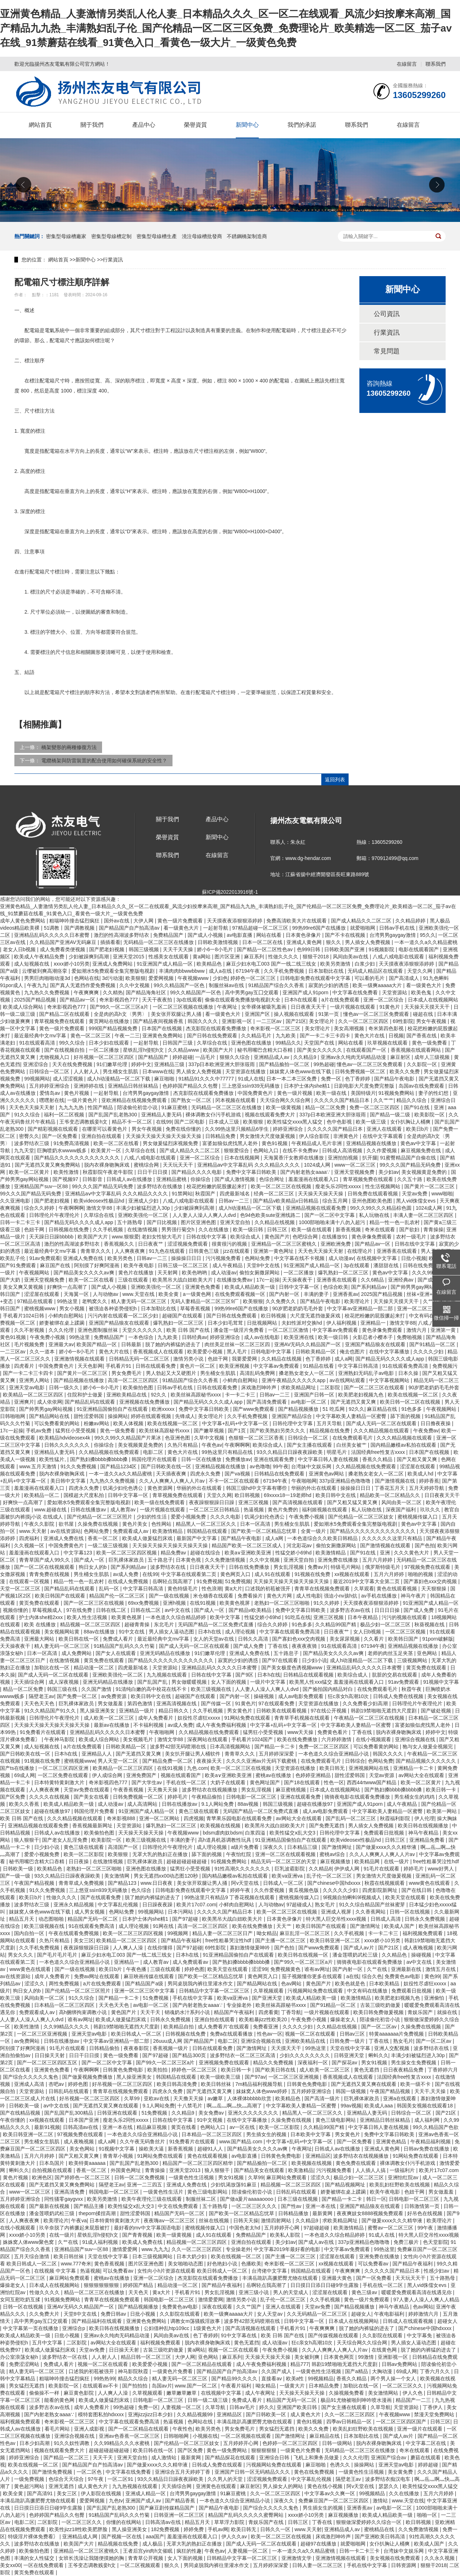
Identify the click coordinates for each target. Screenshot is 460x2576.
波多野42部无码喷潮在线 (178, 1746)
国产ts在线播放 (18, 1768)
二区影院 (330, 1387)
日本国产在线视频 (162, 1028)
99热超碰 (323, 1064)
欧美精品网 (367, 1861)
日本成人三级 (224, 1122)
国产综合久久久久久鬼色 (31, 2077)
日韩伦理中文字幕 (293, 1423)
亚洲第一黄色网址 (274, 1251)
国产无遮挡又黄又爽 (354, 1402)
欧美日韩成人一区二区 (137, 2034)
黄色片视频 (77, 1093)
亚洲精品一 (373, 1323)
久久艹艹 (383, 1100)
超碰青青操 (137, 1624)
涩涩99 (259, 1969)
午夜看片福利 (237, 2386)
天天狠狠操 (434, 1588)
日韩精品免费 (221, 1136)
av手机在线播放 (379, 1596)
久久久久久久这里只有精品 (393, 1538)
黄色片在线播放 (136, 1272)
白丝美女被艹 (352, 1445)
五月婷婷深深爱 (277, 1754)
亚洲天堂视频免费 (355, 1172)
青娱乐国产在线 (266, 2522)
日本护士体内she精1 (307, 1086)
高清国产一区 (123, 1847)
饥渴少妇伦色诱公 (123, 1488)
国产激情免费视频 (53, 2472)
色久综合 (142, 1890)
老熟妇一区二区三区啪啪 (282, 1603)
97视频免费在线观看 (427, 1567)
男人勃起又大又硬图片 (172, 1373)
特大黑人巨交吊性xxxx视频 (337, 1919)
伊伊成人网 (347, 1868)
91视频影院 (382, 949)
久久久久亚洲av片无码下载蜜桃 (262, 1761)
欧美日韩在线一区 (79, 1639)
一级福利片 (403, 2170)
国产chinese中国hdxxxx (334, 1883)
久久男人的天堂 (225, 2479)
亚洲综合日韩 (275, 2457)
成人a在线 (221, 971)
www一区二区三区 (355, 1165)
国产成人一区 (90, 1560)
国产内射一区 (285, 1294)
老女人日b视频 (20, 949)
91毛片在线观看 (382, 1868)
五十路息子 (160, 1560)
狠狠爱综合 (237, 1150)
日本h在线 (210, 1632)
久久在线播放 (214, 1229)
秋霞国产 (206, 1193)
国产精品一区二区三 (66, 2457)
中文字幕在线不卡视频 (300, 1258)
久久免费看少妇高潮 (365, 1703)
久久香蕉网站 (371, 1912)
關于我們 (92, 125)
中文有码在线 (425, 1316)
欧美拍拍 (158, 2070)
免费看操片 (251, 1596)
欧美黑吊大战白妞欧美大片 (183, 1280)
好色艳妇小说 (223, 2263)
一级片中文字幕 (268, 1682)
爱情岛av (50, 1093)
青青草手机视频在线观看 (302, 1718)
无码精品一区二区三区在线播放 (159, 942)
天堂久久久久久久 (143, 1330)
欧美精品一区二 (42, 1495)
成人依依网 (49, 1402)
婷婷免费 (194, 2529)
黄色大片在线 (370, 1035)
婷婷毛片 (178, 1797)
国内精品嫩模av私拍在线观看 (404, 1445)
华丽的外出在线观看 (199, 1488)
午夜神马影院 (60, 1739)
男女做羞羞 (111, 1703)
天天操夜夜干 (298, 1280)
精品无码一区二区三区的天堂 (284, 1861)
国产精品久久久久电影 (197, 1172)
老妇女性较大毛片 (162, 1237)
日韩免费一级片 (348, 2041)
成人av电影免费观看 (301, 1696)
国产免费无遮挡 (327, 1825)
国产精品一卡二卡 (275, 1746)
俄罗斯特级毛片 (383, 1567)
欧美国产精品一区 (97, 1344)
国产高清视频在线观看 (298, 1502)
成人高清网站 (143, 1804)
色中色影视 (340, 1122)
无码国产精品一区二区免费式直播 (216, 1624)
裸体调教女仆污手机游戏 (213, 1114)
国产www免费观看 (254, 1409)
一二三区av (269, 1021)
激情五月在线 (441, 1969)
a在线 (352, 1976)
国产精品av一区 (78, 1000)
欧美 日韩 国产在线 (188, 1330)
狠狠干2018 (316, 956)
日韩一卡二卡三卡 (21, 1222)
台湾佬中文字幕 (270, 2271)
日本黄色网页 (339, 2357)
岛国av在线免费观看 (422, 1086)
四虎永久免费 (206, 1474)
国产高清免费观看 (267, 1402)
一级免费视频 (30, 2479)
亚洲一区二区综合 (384, 1000)
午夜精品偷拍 (207, 1797)
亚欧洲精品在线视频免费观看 (134, 1100)
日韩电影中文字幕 (272, 1351)
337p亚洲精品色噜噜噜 (345, 1481)
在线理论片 (360, 1251)
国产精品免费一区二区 (168, 1761)
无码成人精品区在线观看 (376, 971)
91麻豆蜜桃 (174, 1107)
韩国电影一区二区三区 (115, 2192)
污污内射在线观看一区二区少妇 (124, 1316)
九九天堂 (24, 1150)
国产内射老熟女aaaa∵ (305, 1172)
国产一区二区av (379, 2026)
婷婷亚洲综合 (288, 1129)
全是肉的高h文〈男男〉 (121, 1014)
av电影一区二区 (309, 1402)
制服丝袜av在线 (227, 985)
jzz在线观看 (237, 1251)
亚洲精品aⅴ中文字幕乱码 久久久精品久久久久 (249, 1165)
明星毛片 (337, 1452)
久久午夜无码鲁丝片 (143, 2141)
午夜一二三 (127, 1035)
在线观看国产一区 (367, 1050)
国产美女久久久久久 (320, 1050)
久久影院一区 (422, 1064)
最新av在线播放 (112, 1725)
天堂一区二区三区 (21, 1588)
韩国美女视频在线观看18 (425, 2105)
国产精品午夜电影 (395, 1079)
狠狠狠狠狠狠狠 (102, 2285)
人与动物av (106, 1294)
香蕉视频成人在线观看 (159, 1351)
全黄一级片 (314, 1531)
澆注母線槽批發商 (203, 236)
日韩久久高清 (254, 1639)
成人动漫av (341, 1258)
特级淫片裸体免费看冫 (34, 2536)
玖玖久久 (431, 1509)
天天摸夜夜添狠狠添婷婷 (235, 921)
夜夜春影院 (137, 2048)
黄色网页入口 (236, 1574)
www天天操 (301, 1732)
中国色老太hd (245, 2228)
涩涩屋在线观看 (42, 1294)
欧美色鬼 (422, 992)
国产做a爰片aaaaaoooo (247, 2199)
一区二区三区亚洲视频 (43, 2034)
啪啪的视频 (421, 1574)
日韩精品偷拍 (105, 2048)
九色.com (197, 1768)
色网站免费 (258, 1258)
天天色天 (139, 2292)
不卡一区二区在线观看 (235, 1481)
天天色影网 (90, 1366)
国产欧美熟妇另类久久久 (278, 1430)
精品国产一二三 (414, 2400)
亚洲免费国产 (142, 1775)
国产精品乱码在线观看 (90, 1402)
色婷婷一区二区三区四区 (290, 2443)
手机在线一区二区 (187, 1782)
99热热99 (104, 2378)
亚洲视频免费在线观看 (224, 2062)
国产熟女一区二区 (192, 1100)
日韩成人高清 (386, 1919)
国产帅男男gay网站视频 (418, 1287)
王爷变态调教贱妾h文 (84, 1122)
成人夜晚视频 (418, 1947)
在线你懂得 (160, 1947)
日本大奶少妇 (192, 2256)
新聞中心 (247, 125)
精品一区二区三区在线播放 (95, 2292)
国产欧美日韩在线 (276, 2070)
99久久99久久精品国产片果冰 (128, 1438)
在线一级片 (397, 1861)
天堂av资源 (382, 1775)
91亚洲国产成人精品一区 (165, 964)
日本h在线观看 (301, 1000)
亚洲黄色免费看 (203, 1287)
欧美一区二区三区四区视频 (127, 1553)
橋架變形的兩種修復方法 (69, 747)
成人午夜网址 (261, 2393)
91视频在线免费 (312, 1574)
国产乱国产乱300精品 (69, 2113)
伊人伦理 (424, 1818)
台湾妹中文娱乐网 (312, 1466)
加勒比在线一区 (52, 1667)
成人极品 (153, 2544)
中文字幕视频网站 (390, 1380)
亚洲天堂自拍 (236, 1222)
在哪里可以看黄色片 (105, 1129)
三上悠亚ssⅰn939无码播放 (251, 1086)
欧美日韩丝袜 (217, 2084)
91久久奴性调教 (72, 2443)
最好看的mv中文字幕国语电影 (148, 2228)
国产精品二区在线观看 (65, 1014)
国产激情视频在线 (396, 1481)
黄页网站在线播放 (109, 1021)
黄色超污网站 (30, 2486)
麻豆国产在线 (56, 1265)
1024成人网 (318, 1165)
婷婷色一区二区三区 (253, 978)
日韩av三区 (353, 2034)
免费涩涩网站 (25, 2364)
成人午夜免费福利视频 (222, 1725)
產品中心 (143, 125)
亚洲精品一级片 (137, 1711)
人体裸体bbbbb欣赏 (250, 2098)
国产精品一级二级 (390, 1114)
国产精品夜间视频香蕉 (159, 1021)
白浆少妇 (365, 964)
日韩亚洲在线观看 (118, 2113)
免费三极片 (407, 2242)
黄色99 (432, 1976)
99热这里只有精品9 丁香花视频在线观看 (230, 1897)
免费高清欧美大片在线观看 (297, 921)
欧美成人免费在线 (143, 2242)
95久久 (428, 935)
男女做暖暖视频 (189, 1682)
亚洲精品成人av (272, 1057)
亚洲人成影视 (90, 2429)
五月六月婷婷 (378, 1560)
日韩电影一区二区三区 (252, 1797)
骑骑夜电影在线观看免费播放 (358, 1797)
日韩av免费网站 (400, 2364)
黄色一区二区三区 (91, 1035)
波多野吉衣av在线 (351, 1610)
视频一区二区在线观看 (311, 2034)
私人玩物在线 (375, 1215)
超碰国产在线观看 (183, 1316)
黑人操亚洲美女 (98, 1711)
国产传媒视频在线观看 (334, 2335)
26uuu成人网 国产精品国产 (184, 2041)
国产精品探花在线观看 (231, 2457)
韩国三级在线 (63, 1689)
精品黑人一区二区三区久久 (207, 1524)
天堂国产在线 (320, 1043)
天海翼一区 (77, 1294)
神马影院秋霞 (134, 2371)
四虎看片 (25, 1366)
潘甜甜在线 (386, 1265)
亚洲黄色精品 (392, 2141)
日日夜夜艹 (151, 1244)
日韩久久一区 (276, 2529)
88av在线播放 (100, 1632)
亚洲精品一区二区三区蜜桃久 (284, 1244)
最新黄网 (323, 2213)
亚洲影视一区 (237, 1021)
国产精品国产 (154, 1057)
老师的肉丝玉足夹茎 (391, 1653)
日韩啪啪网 (13, 1416)
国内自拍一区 (30, 1933)
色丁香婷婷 (358, 1079)
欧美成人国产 (400, 1926)
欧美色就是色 (351, 1983)
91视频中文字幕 (441, 1682)
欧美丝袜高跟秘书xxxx (196, 1395)
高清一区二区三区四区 (134, 1380)
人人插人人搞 (371, 2170)
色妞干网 (35, 1229)
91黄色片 (390, 1007)
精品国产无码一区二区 (93, 1919)
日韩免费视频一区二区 (361, 1071)
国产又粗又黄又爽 (417, 1459)
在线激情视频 (143, 1229)
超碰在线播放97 (315, 1804)
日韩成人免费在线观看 (218, 2465)
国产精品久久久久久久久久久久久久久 (77, 1158)
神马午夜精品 (424, 1833)
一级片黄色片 (83, 1100)
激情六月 (417, 1330)
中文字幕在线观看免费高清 (290, 1632)
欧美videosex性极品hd (100, 1201)
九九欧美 (286, 1035)
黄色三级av (364, 2292)
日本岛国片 (52, 2163)
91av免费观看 (44, 1258)
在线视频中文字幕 (377, 1258)
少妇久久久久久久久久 (305, 2055)
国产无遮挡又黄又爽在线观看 (364, 2084)
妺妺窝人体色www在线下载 (301, 1071)
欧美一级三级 (371, 1122)
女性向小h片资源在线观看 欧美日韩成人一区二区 (193, 2271)
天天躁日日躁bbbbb (52, 1237)
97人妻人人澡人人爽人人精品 (426, 2299)
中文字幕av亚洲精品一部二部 (360, 1308)
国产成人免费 (419, 1610)
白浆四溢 (256, 1833)
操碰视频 (264, 1696)
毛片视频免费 (30, 1344)
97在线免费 (79, 1610)
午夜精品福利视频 (431, 2141)
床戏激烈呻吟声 (259, 1387)
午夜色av (212, 1445)
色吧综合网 (306, 1237)
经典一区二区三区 (274, 1193)
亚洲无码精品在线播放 (166, 1653)
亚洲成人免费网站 (113, 964)
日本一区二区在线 (263, 942)
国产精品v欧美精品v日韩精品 (286, 1201)
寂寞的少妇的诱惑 (329, 985)
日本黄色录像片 (304, 935)
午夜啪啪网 (304, 1481)
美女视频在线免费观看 (396, 2558)
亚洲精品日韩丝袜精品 (134, 1086)
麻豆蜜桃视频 (291, 1789)
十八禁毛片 (190, 2105)
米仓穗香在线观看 (214, 1596)
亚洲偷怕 (435, 1998)
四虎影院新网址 (380, 1890)
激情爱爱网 (125, 2249)
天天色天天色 (40, 1703)
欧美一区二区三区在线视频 (282, 1186)
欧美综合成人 (246, 1237)
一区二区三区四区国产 (402, 2421)
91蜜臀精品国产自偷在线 (408, 1158)
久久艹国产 (249, 2307)
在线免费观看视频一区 (241, 1294)
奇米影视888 (122, 1818)
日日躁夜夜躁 (158, 1904)
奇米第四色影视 (386, 1028)
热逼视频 (254, 1509)
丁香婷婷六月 (443, 2070)
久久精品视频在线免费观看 (110, 1452)
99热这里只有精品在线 (228, 1452)
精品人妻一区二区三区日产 (223, 1933)
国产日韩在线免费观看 (213, 1035)
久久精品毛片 (257, 1035)
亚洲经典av (401, 1280)
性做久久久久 (284, 956)
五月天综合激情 (32, 2256)
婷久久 (266, 2407)
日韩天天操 (245, 2220)
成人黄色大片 (306, 2414)
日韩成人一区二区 (284, 1883)
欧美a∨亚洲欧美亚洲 (249, 1553)
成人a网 (344, 1359)
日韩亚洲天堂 (349, 2055)
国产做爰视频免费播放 (88, 2077)
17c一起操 (268, 1280)
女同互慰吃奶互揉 (21, 2299)
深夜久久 (274, 1847)
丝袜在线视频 (214, 2220)
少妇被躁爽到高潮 (89, 956)
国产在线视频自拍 (65, 1050)
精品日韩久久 (174, 1711)
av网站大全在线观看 (422, 1775)
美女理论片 (322, 1021)
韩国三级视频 (144, 949)
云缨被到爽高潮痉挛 (45, 971)
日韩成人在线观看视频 (408, 2321)
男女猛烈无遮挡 (27, 2386)
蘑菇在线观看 (426, 2457)
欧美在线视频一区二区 (414, 1395)
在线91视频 (203, 1603)
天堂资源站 (395, 992)
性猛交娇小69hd (294, 1553)
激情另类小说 (189, 1359)
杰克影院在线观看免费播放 (217, 1028)
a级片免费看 (246, 1847)
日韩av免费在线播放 (427, 2149)
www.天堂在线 (139, 1294)
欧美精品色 (210, 964)
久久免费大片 (45, 2314)
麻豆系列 (255, 956)
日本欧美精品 (385, 1983)
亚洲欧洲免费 (336, 1244)
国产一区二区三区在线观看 (375, 1387)
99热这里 (68, 1301)
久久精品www (184, 1050)
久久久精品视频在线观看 (382, 1430)
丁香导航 (291, 2012)
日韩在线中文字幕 (207, 1237)
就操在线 (448, 2012)
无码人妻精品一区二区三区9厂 (205, 1301)
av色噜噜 (260, 1466)
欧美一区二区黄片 (30, 1172)
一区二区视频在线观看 (246, 2436)
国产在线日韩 (417, 1890)
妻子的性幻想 (434, 1093)
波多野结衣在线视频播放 (210, 1789)
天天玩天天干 (178, 1165)
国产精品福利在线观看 (97, 2321)
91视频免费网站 (396, 1093)
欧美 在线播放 (40, 1624)
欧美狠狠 (135, 978)
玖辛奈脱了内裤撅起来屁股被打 (75, 2228)
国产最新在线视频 (50, 2206)
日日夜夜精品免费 (404, 2070)
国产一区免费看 (60, 1136)
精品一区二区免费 (326, 1107)
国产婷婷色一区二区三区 (83, 2177)
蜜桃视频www (40, 1308)
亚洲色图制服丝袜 (98, 1330)
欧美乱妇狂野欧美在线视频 (400, 2184)
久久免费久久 (281, 1301)
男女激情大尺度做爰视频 (268, 1136)
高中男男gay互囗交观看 (252, 992)
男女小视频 (72, 1308)
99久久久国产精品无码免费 (411, 1165)
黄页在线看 (184, 2127)
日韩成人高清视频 (343, 1150)
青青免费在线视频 (50, 1574)
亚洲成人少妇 (144, 1201)
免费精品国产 (169, 935)
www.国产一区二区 (196, 2386)
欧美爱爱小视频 (205, 1351)
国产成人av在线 (316, 2242)
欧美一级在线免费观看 (160, 1502)
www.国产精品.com (241, 2141)
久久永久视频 (440, 2558)
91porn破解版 (437, 1639)
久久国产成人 (277, 2371)
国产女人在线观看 (116, 1653)
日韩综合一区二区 (50, 1071)
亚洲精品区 (318, 2156)
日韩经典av (194, 1337)
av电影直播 (240, 935)
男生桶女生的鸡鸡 (415, 1797)
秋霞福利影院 (395, 1818)
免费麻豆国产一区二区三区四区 (334, 2500)
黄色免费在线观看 (356, 2163)
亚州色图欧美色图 (373, 1201)
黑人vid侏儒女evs (416, 1201)
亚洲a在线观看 (400, 2098)
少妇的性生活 (152, 1517)
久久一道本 (42, 1351)
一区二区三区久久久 (254, 2206)
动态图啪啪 (51, 1919)
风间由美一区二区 (402, 1502)
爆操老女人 (343, 2019)
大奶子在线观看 (228, 1782)
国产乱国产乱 (153, 1682)
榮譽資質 (195, 125)
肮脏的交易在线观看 (395, 1675)
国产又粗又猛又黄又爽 (353, 1502)
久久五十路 (410, 1179)
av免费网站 (27, 2041)
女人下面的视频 (229, 1682)
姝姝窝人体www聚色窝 (29, 2242)
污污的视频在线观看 (405, 1617)
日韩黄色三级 (204, 1251)
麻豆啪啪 (165, 1079)
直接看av (272, 2378)
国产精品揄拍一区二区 (285, 1064)
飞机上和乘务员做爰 (317, 2457)
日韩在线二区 (112, 1610)
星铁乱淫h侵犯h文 (144, 1050)
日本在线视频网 (242, 1158)
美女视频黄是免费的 (424, 1172)
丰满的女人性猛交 (35, 2558)
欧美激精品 (300, 2170)
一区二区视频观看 (141, 2565)
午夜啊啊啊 (71, 1208)
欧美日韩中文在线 (336, 1495)
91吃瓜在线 (297, 1617)
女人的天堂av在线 (214, 1639)
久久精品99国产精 (336, 1624)
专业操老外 (239, 2005)
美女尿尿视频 (345, 1639)
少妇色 (220, 978)
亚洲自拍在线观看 (102, 1136)
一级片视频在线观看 (353, 1007)
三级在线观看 (134, 1280)
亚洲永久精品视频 (74, 1904)
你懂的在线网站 (124, 2522)
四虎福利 (30, 1538)
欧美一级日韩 (248, 1229)
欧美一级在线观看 (312, 1229)
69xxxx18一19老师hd (288, 1495)
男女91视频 (374, 2062)
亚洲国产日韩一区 (315, 1395)
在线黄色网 (385, 2350)
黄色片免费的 (283, 1509)
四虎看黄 (268, 2012)
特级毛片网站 (346, 1567)
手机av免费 (39, 1430)
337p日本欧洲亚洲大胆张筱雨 (222, 1064)
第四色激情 (140, 1703)
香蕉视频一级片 (171, 2048)
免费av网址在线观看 (97, 1976)
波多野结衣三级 (32, 1143)
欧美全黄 (169, 1294)
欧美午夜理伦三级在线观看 (152, 2199)
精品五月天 (22, 1919)
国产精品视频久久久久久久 (426, 1761)
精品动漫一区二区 (94, 1667)
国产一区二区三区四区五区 (48, 2062)
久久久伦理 (62, 1330)
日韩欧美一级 (18, 1868)
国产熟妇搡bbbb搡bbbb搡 (99, 1459)
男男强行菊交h (178, 1229)
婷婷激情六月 (424, 2314)
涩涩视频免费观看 (188, 1244)
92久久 (159, 1395)
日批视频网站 (263, 1323)
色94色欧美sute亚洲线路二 (271, 1215)
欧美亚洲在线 (300, 1337)
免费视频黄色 (286, 1969)
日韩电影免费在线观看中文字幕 (316, 978)
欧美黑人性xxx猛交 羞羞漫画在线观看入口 (337, 1682)
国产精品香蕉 (181, 2500)
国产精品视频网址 (346, 2184)
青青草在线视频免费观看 (322, 1588)
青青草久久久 (96, 1251)
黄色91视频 (275, 1143)
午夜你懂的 (13, 2120)
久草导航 (216, 2407)
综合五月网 (335, 1201)
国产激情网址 (337, 1847)
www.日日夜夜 (157, 1883)
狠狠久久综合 (235, 1057)
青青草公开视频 (146, 2558)
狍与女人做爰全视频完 (428, 1746)
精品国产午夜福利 (235, 2012)
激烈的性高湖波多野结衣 (122, 935)
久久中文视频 (135, 985)
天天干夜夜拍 (158, 1000)
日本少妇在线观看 (109, 1043)
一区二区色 (90, 2472)
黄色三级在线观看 (199, 1811)
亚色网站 (427, 1653)
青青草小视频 (118, 2156)
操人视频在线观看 (295, 1014)
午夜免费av (426, 1430)
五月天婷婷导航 (427, 1488)
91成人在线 (251, 1079)
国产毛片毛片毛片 (58, 1955)
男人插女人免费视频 (368, 942)
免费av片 (318, 1567)
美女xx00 (10, 2565)
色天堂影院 (435, 2242)
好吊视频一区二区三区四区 (104, 1057)
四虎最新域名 (235, 1193)
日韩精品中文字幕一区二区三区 (215, 1991)
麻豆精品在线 (383, 1409)
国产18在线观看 (302, 1782)
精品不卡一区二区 (132, 1122)
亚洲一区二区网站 (160, 1818)
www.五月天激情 (38, 1466)
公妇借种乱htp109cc (167, 2328)
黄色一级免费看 (430, 1043)
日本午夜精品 (363, 1617)
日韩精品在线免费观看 (280, 1474)
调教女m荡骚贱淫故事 (195, 2321)
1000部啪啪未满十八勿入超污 (333, 1222)
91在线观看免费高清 (405, 1366)
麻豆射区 (401, 1057)
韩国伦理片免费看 (95, 1811)
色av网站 (292, 1983)
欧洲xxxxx (164, 1409)
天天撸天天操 (163, 1789)
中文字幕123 (78, 1553)
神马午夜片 (414, 1596)
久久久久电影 (226, 1517)
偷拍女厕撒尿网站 (260, 1272)
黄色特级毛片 (183, 1588)
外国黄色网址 (126, 2170)
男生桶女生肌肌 (121, 1071)
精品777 (299, 2364)
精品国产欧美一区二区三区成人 (248, 1545)
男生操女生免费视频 (414, 2062)
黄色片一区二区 (198, 1366)
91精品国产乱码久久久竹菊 (125, 1646)
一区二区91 (120, 2479)
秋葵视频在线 (430, 1624)
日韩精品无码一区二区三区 (140, 1359)
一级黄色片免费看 (173, 2371)
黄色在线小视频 (325, 2486)
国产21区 (296, 1021)
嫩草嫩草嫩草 (182, 2393)
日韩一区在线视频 (410, 1912)
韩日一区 (376, 2199)
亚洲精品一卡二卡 (414, 1768)
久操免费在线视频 (98, 1524)
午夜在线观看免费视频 (74, 1933)
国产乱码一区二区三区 (351, 1818)
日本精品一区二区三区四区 (65, 2005)
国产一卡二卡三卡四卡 (325, 1035)
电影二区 (154, 1452)
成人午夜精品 (228, 1265)
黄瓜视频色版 (304, 1890)
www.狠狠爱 (125, 1237)
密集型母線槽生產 (157, 236)
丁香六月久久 (435, 2371)
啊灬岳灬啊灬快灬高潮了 (235, 2105)
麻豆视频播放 (336, 1861)
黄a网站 (202, 956)
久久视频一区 (30, 1545)
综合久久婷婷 (40, 1208)
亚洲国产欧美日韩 (297, 2407)
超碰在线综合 (206, 1553)
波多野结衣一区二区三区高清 (243, 2055)
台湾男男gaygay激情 (393, 935)
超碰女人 (361, 2314)
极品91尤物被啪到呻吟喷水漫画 (357, 2400)
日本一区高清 (256, 1524)
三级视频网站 (413, 1660)
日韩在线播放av (88, 1509)
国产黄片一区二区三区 (430, 1186)
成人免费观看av (191, 1962)
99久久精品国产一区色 (180, 985)
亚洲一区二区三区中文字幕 (427, 1308)
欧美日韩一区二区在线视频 (411, 1402)
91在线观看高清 (37, 1043)
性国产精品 (101, 1107)
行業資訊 (113, 259)
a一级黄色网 (197, 1294)
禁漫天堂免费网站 (435, 2414)
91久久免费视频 (78, 1466)
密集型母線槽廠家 (67, 236)
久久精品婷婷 (411, 921)
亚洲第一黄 (444, 1330)
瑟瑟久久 (389, 2486)
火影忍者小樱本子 (373, 1337)
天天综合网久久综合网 (286, 1100)
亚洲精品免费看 (427, 1840)
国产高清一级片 (322, 2098)
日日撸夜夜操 (436, 1423)
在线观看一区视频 (30, 1581)
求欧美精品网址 (299, 1387)
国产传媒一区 (217, 1703)
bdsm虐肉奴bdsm (222, 1833)
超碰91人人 (210, 2149)
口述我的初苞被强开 (268, 1588)
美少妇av (388, 1172)
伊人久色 (413, 2393)
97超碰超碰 (317, 2228)
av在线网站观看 (348, 1380)
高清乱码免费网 (258, 1373)
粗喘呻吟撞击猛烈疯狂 (75, 921)
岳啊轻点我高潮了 (173, 1581)
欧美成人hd (421, 1474)
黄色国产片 (277, 1237)
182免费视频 (166, 2529)
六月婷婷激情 (337, 1739)
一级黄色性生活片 (164, 2192)
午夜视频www (194, 978)
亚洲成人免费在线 (84, 1258)
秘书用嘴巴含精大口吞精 (265, 1050)
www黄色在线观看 (430, 1883)
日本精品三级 (303, 1847)
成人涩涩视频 (68, 1079)
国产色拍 (425, 1545)
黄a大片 (234, 1588)
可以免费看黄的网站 (57, 1423)
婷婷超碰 (182, 1057)
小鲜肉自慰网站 (66, 1316)
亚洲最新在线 (407, 1969)
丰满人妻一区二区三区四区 (424, 1215)
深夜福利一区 (313, 2062)
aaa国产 (155, 2536)
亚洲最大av (61, 1344)
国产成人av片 (360, 1947)
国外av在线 (117, 921)
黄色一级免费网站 (227, 2450)
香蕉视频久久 (119, 1244)
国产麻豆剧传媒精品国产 (167, 2508)
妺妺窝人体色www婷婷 (262, 2091)
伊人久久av (234, 2536)
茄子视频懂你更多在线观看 (313, 1976)
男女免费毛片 (127, 1373)
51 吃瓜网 (334, 1409)
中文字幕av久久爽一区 (330, 2493)
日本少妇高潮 (35, 2443)
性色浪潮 (212, 1588)
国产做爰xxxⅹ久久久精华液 (387, 1847)
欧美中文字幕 (226, 1617)
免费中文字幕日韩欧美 (252, 1172)
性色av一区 (269, 2034)
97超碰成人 (299, 1904)
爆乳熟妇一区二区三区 (344, 1272)
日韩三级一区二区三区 (184, 1265)
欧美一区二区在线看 (116, 1143)
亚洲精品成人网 (80, 2536)
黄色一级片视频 (295, 1093)
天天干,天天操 (430, 2091)
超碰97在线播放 (318, 2544)
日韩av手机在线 (397, 928)
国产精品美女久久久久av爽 (85, 1272)
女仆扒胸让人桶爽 (411, 1122)
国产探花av (345, 2062)
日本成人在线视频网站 (433, 1000)
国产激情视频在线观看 (386, 1545)
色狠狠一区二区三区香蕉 (257, 1438)
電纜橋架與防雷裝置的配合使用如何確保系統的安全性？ (104, 760)
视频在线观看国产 (181, 1775)
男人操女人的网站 (283, 2486)
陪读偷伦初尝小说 (138, 1107)
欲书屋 (67, 1524)
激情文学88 (99, 1208)
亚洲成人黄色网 (304, 942)
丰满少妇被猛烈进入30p (143, 1208)
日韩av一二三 (234, 1201)
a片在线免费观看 (341, 1000)
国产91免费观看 (18, 1265)
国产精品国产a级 (145, 1983)
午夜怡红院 (239, 1854)
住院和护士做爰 (85, 1395)
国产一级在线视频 (169, 1596)
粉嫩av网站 (97, 1423)
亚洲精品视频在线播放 (372, 1143)
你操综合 (201, 1179)
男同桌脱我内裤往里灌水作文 (200, 1983)
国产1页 (237, 1430)
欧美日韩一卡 (441, 1789)
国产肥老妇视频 (107, 949)
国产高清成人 (404, 978)
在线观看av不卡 (101, 2386)
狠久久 (334, 942)
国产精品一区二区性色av (265, 949)
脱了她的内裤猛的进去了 (173, 1344)
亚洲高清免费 (70, 2192)
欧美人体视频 (129, 1423)
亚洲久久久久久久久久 (254, 2113)
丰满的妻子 (317, 1294)
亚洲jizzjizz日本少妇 (151, 2414)
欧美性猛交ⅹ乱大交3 (293, 1833)
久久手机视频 (108, 1229)
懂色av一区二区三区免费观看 (376, 1014)
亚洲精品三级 (170, 1064)
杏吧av (57, 2084)
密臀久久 (29, 1136)
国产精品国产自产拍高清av (130, 928)
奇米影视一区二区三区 (276, 1028)
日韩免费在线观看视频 (373, 1193)
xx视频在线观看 (352, 1574)
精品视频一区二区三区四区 (91, 1624)
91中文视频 (210, 2120)
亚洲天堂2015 (129, 956)
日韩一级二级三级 (208, 2400)
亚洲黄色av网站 (327, 1474)
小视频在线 (205, 2436)
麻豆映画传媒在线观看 (149, 1976)
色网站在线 (86, 978)
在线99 (164, 1122)
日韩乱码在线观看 (69, 2091)
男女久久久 (21, 1955)
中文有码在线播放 (368, 1991)
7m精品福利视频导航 (259, 2084)
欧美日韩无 (332, 1768)
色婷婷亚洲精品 (313, 1775)
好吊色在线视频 (425, 2213)
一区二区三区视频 (406, 1632)
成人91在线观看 (272, 1574)
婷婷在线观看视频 (151, 1416)
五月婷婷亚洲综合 (50, 1086)
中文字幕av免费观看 (335, 1330)
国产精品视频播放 (299, 1409)
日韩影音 (93, 1179)
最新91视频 (47, 2127)
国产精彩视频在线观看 (53, 1129)
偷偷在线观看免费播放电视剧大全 (243, 1000)
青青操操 (433, 1229)
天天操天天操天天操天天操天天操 (164, 1136)
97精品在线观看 (35, 1301)
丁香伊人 (433, 2407)
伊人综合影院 (315, 1136)
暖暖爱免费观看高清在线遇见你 (417, 2292)
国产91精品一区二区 (432, 1344)
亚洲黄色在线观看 (217, 2486)
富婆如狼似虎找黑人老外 (230, 1143)
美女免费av (211, 2113)
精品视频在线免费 (330, 1430)
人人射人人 (87, 1071)
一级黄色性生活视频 (192, 2177)
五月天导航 (330, 1423)
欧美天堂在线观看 (406, 1897)
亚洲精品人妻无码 (162, 1114)
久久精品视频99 (195, 2414)
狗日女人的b (93, 1567)
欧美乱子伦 (13, 1258)
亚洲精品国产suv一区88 (41, 1186)
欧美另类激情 (336, 964)
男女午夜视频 (432, 1021)
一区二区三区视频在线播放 (184, 1007)
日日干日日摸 (153, 1172)
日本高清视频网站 (231, 1746)
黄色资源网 (160, 1488)
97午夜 (96, 2479)
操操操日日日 (187, 1258)
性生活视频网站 (383, 1186)
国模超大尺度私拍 (84, 1495)
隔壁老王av (41, 1696)
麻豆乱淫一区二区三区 (305, 1933)
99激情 (366, 2357)
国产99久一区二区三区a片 (120, 1007)
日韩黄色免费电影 (123, 2070)
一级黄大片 (293, 2386)
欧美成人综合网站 (24, 1007)
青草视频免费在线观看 (60, 1021)
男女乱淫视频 (289, 1567)
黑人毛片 (237, 1351)
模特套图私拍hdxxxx (101, 2414)
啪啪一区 (427, 2515)
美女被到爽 (307, 2357)
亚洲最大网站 (40, 1639)
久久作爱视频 (382, 1150)
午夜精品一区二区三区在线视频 (370, 1718)
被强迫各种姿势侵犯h (113, 1308)
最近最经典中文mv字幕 (41, 1035)
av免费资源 (114, 1696)
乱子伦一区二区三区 (330, 1876)
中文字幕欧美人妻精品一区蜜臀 (352, 1416)
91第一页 (329, 1014)
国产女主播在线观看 (310, 1445)
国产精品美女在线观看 (260, 2170)
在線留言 (407, 64)
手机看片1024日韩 (24, 1316)
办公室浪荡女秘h (20, 2357)
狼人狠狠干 (26, 1840)
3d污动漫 (112, 978)
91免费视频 (209, 1581)
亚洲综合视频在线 (416, 1739)
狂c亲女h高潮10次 (349, 1696)
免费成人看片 (118, 1639)
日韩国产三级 (178, 1043)
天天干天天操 (178, 949)
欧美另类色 (120, 1258)
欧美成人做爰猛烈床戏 (148, 1538)
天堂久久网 (420, 971)
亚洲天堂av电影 (27, 1387)
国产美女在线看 (92, 1797)
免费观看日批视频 (384, 1833)
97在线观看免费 (276, 1703)
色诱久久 (340, 2465)
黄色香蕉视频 (110, 2263)
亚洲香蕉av (345, 1294)
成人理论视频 (241, 1632)
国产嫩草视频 (209, 1430)
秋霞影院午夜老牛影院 (108, 1172)
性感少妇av (437, 2271)
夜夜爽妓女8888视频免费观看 (371, 2213)
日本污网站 (181, 1912)
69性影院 (403, 1021)
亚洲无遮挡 (62, 2486)
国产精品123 (123, 1883)
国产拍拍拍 (135, 2386)
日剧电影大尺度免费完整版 (365, 1086)
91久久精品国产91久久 (50, 1711)
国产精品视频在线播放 (79, 1380)
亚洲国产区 (258, 1014)
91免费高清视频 (72, 1143)
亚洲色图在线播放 (252, 1043)
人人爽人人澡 (128, 1947)
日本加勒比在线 (326, 971)
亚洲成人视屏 (337, 1912)
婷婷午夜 (241, 1890)
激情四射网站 (277, 2220)
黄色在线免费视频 (315, 2472)
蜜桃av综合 (332, 1854)
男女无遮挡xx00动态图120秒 (166, 1876)
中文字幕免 (420, 2335)
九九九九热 (72, 1107)
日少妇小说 (314, 1660)
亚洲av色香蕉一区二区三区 (130, 2436)
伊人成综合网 (108, 1775)
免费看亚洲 (266, 2026)
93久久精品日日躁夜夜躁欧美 (290, 1452)
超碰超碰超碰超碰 (187, 1861)
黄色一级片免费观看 (180, 921)
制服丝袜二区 (201, 2199)
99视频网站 (37, 1079)
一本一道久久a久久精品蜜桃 (425, 942)
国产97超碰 (185, 1919)
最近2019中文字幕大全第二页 (367, 1581)
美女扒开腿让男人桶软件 (193, 1754)
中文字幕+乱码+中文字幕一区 (236, 1423)
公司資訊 (387, 313)
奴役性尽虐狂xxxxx (200, 1718)
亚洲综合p (74, 2328)
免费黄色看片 (333, 1732)
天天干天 (151, 2012)
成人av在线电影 (262, 1337)
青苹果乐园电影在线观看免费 (239, 1818)
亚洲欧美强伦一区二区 (144, 1215)
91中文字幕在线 (239, 2335)
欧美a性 (295, 2378)
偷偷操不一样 (45, 2393)
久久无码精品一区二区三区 (318, 2314)
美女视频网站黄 (62, 1632)
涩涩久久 (35, 1983)
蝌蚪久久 (378, 2055)
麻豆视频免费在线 (421, 1150)
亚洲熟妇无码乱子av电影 (366, 1373)
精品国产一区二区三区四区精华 (198, 2163)
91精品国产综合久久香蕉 (276, 985)
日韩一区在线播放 (202, 1459)
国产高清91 (40, 2493)
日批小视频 (413, 1258)
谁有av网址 (317, 1969)
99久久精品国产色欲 (436, 2127)
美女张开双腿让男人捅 (177, 1014)
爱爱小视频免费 (189, 1517)
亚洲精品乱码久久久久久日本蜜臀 (52, 935)
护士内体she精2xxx (41, 1617)
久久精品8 (320, 1868)
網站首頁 (40, 125)
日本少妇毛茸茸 (226, 1323)
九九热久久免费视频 (47, 992)
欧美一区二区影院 (84, 1854)
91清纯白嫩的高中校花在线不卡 (152, 1689)
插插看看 (110, 942)
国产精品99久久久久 (234, 2378)
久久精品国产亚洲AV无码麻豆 (63, 942)
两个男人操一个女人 (394, 2378)
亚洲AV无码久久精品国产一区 (308, 1344)
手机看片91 (119, 1366)
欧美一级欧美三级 (221, 2077)
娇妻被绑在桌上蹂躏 (62, 1323)
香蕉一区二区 (103, 1538)
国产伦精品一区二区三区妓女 (361, 1517)
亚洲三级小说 (254, 2292)
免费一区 (331, 1079)
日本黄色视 (189, 1560)
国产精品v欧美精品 (251, 1610)
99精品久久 (289, 1043)
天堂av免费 (415, 1193)
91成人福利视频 (100, 2242)
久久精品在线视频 (275, 1222)
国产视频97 (65, 1179)
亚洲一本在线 (118, 2127)
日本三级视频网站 (153, 2256)
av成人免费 (126, 1574)
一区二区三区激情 (289, 1330)
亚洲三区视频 (254, 1502)
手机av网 (218, 2529)
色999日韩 (309, 949)
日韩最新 (132, 1344)
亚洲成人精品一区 (146, 2493)
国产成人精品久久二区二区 (362, 921)
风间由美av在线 (351, 956)
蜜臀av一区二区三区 (391, 2228)
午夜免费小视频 (48, 1337)
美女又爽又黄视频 (24, 1287)
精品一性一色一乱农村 (395, 1222)
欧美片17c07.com (196, 1904)
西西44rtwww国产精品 (372, 1782)
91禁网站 (182, 1193)
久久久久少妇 (429, 1351)
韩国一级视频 (351, 2091)
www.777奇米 (76, 2263)
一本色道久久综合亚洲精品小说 (334, 1754)
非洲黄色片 (346, 1136)
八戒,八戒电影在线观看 (399, 956)
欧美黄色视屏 (235, 1603)
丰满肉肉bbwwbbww (182, 971)
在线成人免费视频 (129, 1581)
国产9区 (245, 1675)
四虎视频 (194, 1818)
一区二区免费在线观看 (63, 1775)
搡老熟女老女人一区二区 (307, 1373)
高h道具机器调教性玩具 (225, 1840)
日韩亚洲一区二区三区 (180, 2515)
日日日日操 (387, 1610)
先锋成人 (185, 1416)
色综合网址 (272, 1179)
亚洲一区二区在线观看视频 (286, 1854)
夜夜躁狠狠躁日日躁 (212, 1502)
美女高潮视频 (349, 1028)
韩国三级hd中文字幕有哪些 (257, 1488)
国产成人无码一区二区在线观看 (382, 1423)
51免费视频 (238, 1581)
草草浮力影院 (230, 2522)
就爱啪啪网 (363, 928)
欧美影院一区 (430, 1114)
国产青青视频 (138, 2235)
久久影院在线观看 (180, 2314)
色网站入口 (266, 1150)
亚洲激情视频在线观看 (80, 1359)
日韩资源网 (404, 2565)
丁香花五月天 (390, 1488)
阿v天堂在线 (245, 1883)
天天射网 (168, 1272)
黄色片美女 (135, 1524)
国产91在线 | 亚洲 (424, 1107)
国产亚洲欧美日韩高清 (380, 2536)
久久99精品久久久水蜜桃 (122, 2443)
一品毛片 (206, 1057)
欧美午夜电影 (139, 1265)
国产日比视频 (162, 1222)
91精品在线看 (319, 1366)
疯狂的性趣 (189, 2551)
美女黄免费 (401, 2472)
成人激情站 (164, 2457)
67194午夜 (248, 971)
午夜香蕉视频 (129, 1789)
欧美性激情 (67, 1172)
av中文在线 (178, 1610)
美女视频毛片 (139, 1739)
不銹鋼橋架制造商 (247, 236)
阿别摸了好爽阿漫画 (97, 1265)
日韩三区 (278, 1229)
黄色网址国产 (265, 1782)
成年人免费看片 (156, 1718)
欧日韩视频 (274, 1316)
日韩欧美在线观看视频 (282, 1711)
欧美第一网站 (442, 1811)
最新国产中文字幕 (197, 1538)
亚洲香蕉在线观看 (397, 1251)
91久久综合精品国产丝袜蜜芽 (372, 1904)
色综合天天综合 (67, 2479)
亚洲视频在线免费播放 (145, 1402)
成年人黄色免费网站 (23, 921)
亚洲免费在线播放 (338, 1560)
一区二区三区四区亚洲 (64, 1768)
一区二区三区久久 (403, 2386)
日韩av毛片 (242, 2407)
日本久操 (409, 1373)
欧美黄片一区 (107, 1150)
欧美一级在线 (332, 1093)
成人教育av (123, 1509)
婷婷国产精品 (139, 2285)
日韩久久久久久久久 (67, 1445)
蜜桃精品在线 (380, 2529)
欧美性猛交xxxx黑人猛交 (295, 1122)
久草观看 (364, 1588)
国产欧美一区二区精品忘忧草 (264, 1531)
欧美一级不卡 (416, 2084)
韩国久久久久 (203, 1021)
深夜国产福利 (401, 1509)
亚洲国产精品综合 (292, 1416)
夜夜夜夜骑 (305, 1646)
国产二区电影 (190, 1122)
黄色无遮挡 (367, 2070)
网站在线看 (269, 935)
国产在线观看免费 (101, 1897)
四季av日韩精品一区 (349, 2421)
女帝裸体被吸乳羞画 (264, 1007)
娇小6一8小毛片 (215, 949)
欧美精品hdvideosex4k (65, 1438)
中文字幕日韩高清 (359, 1366)
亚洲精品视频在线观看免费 (317, 1208)
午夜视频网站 (35, 1272)
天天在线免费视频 (73, 1064)
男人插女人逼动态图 (172, 1632)
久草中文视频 (210, 1438)
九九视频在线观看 (167, 1675)
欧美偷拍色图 (139, 1387)
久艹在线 (377, 1969)
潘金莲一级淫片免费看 (239, 1330)
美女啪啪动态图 (186, 2263)
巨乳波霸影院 (290, 1868)
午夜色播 (137, 1969)
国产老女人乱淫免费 (65, 1840)
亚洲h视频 (175, 1603)
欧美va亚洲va (288, 1876)
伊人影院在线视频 (102, 2493)
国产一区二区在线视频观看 (45, 1567)
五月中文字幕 (48, 2342)
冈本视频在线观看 (236, 1100)
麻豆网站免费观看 (287, 2177)
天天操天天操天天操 (321, 1193)
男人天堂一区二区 (118, 1761)
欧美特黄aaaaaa (88, 2163)
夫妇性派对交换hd (302, 1323)
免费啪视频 (410, 1337)
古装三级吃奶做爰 (381, 2005)
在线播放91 (335, 1237)
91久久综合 (27, 1114)
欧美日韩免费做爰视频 (379, 2012)
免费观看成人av (131, 1531)
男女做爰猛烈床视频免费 (171, 1143)
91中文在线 (132, 1632)
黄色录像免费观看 (372, 1237)
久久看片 (374, 1639)
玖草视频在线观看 (388, 1043)
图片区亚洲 (228, 956)
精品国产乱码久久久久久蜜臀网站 (246, 2515)
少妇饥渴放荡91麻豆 (234, 2184)
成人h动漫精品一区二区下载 (119, 1079)
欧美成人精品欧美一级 (250, 1287)
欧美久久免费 (405, 1071)
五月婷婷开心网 (282, 2228)
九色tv (116, 2500)
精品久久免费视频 (274, 2062)
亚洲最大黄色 (337, 2278)
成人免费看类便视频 (63, 949)
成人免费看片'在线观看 (224, 2026)
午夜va (79, 2220)
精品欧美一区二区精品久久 (391, 1495)
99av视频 (351, 2105)
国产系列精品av (369, 1287)
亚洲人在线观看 (385, 1129)
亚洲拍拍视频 (343, 1158)
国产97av (255, 2077)
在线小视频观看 (374, 1739)
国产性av (292, 2206)
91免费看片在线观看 (43, 1732)
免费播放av (238, 1459)
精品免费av (174, 1553)
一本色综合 (141, 1337)
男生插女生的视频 (267, 2134)
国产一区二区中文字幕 (330, 1215)
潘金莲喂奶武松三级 (355, 1955)
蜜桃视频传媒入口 (418, 1517)
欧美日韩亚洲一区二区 (336, 1940)
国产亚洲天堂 (268, 1998)
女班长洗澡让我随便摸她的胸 (92, 2558)
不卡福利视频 (149, 1725)
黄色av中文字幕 (418, 1143)
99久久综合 (72, 1043)
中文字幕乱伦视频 (118, 1904)
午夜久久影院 (40, 1524)
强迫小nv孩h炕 (341, 1596)
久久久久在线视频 (50, 1797)
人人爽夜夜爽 (130, 1251)
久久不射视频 (30, 1330)
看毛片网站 (58, 2429)
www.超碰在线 (51, 1509)
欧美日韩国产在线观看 (61, 1596)
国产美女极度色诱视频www (292, 1667)
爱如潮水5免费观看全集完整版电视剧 (114, 971)
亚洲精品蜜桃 (172, 1179)
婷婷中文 (141, 1064)
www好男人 (441, 1868)
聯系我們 (436, 64)
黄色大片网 (280, 1596)
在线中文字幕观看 (383, 1136)
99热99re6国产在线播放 (319, 928)
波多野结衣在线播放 (160, 1186)
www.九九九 (155, 2249)
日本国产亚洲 (84, 2120)
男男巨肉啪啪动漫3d (47, 978)
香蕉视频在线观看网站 (416, 1050)
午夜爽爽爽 (87, 992)
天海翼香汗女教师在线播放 (294, 1158)
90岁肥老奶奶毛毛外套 (298, 1308)
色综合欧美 (335, 1287)
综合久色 (372, 1976)
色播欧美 (251, 2263)
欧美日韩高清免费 (177, 2084)
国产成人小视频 (206, 935)
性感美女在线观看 (169, 956)
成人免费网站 (77, 1653)
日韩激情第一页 (422, 2206)
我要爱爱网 (245, 1359)
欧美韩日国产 (404, 1639)
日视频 (396, 1035)
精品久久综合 (412, 1100)
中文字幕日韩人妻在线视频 (329, 1459)
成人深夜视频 (64, 1682)
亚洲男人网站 (35, 1380)
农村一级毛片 (412, 1237)
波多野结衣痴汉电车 (388, 2479)
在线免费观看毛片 (353, 1438)
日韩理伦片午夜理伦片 (55, 1215)
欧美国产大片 (219, 1050)
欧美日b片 (418, 1129)
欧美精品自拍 (179, 2026)
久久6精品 (373, 1280)
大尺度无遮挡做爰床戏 (316, 1316)
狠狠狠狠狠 (264, 2450)
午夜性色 (182, 2429)
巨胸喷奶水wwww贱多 (62, 1150)
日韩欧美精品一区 (316, 1351)
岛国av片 (162, 2386)
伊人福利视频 (342, 1323)
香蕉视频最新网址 (93, 1825)
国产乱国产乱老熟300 (113, 1114)
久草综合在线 (213, 1043)
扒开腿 (369, 1158)
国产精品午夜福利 (182, 1940)
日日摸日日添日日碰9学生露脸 (325, 2285)
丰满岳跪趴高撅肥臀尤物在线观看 (280, 2278)
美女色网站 (82, 2149)
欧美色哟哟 (195, 1272)
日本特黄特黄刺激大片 (60, 1782)
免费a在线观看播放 (232, 2034)
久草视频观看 (269, 1991)
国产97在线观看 (280, 1660)
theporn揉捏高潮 (98, 2213)
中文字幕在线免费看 (355, 992)
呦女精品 (267, 1933)
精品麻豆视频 (152, 2127)
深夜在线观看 (218, 2307)
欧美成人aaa (379, 2105)
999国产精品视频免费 (114, 1028)
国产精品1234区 (119, 1466)
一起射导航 (216, 928)
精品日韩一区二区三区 (146, 2357)
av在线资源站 (65, 1531)
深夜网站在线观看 (208, 1739)
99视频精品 (321, 2378)
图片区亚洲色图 (199, 1222)
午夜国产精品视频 (35, 1883)
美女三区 (84, 1940)
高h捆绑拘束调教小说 (84, 2012)
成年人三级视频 (432, 1057)
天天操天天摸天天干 (427, 1007)
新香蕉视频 (349, 1229)
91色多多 (412, 1409)
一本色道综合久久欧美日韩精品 (323, 1538)
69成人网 (24, 1775)
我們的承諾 (302, 125)
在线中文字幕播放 (390, 1351)
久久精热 (113, 992)
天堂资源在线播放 (246, 1071)
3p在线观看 (189, 1000)
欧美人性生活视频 (88, 1617)
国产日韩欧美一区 (267, 2414)
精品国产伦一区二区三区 (117, 1596)
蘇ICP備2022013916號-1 (230, 892)
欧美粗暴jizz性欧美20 (264, 2019)
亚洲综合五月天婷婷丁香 (183, 2472)
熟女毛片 (325, 1904)
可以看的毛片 (370, 978)
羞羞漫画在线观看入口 (314, 1179)
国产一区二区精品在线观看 (202, 2364)
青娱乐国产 (421, 2012)
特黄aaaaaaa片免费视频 (397, 2034)
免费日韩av (114, 2314)
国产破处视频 (436, 1711)
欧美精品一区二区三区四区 (34, 1395)
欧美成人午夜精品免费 (40, 956)
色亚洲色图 (178, 1438)
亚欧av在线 (157, 2098)
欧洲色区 (42, 2177)
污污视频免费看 (224, 1258)
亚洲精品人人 (97, 1754)
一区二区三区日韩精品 (215, 1509)
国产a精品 (357, 2371)
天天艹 (284, 1926)
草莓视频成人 (48, 1610)
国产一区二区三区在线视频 (94, 1603)
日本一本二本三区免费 (292, 1079)
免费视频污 (444, 1366)
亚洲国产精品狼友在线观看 (120, 1323)
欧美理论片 (357, 1301)
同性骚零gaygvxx (64, 2199)
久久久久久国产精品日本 (342, 1100)
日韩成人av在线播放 (129, 1179)
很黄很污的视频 (230, 1244)
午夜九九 (37, 985)
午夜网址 (228, 1007)
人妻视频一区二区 (182, 2407)
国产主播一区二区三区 (281, 1940)
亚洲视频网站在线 (369, 1768)
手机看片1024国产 (252, 1739)
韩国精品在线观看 (208, 1531)
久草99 (132, 2098)
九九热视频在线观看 (135, 2486)
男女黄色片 (240, 1711)
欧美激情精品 (168, 1531)
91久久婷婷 (326, 1603)
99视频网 (178, 1933)
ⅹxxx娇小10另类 (72, 964)
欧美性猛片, (53, 1459)
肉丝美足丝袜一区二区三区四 (237, 1344)
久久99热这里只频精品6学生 (237, 1129)
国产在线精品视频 (21, 2113)
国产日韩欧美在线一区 (167, 1466)
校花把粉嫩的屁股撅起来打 (217, 1186)
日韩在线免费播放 (424, 1265)
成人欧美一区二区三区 (109, 1718)
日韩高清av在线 (81, 2127)
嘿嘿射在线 (51, 1100)
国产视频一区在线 (122, 2536)
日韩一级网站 (338, 2443)
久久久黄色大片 (412, 1553)
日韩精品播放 (294, 2213)
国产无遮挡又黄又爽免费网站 (48, 1165)
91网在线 (164, 1926)
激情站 (381, 2500)
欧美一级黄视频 (284, 1107)
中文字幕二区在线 (426, 2443)
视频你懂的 (16, 1610)
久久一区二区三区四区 (364, 1021)
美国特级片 (363, 1093)
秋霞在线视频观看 (385, 1883)
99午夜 (281, 1466)
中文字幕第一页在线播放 (31, 2328)
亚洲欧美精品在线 (127, 1395)
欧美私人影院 (286, 2235)
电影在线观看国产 (419, 949)
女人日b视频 (368, 1632)
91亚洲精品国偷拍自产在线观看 (113, 1409)
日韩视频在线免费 (69, 1229)
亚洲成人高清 (30, 2084)
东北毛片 (164, 1624)
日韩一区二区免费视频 (140, 2177)
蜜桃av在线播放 (274, 1775)
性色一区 (334, 1782)
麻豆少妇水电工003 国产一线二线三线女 (272, 964)
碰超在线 (423, 1014)
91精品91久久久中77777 (207, 1079)
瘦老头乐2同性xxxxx (338, 1186)
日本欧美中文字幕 (311, 2134)
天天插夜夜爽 (172, 1474)
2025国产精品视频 (35, 1000)
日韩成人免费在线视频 (399, 1696)
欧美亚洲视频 (235, 1366)
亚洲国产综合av (389, 2457)
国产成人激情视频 (235, 1179)
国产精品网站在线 (50, 1416)
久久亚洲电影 (16, 1201)
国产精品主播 (89, 2206)
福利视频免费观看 (423, 1933)
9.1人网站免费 (218, 1804)
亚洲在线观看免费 (274, 1459)
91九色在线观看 (167, 1251)
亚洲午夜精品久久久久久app (294, 1380)
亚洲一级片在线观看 (420, 2429)
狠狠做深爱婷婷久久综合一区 (369, 2522)
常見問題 (387, 351)
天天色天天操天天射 (32, 1107)
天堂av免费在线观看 (87, 1789)
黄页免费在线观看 (40, 1603)
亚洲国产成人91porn (306, 992)
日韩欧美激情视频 (218, 942)
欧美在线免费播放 (298, 1739)
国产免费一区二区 (77, 1696)
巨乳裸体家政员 (127, 1560)
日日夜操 (79, 1861)
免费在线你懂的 (184, 1129)
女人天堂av (270, 2314)
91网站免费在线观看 (247, 1718)
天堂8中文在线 (264, 1265)
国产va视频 (238, 1474)
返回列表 (335, 779)
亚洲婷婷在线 (89, 1086)
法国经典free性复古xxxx (378, 1452)
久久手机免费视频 (284, 971)
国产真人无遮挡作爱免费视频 (83, 985)
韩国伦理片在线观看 (155, 1459)
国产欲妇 (410, 1229)
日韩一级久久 (64, 1387)
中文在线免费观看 (178, 2206)
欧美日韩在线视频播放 (424, 1825)
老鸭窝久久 (95, 1301)
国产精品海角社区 (146, 992)
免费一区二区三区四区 (375, 1107)
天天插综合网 (30, 1682)
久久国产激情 (97, 1689)
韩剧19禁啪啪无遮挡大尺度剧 (384, 1711)
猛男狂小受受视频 (76, 1430)
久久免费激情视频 (226, 1560)
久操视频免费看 (347, 2393)
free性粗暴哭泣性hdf (436, 1861)
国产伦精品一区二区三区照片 (100, 1517)
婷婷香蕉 (429, 1481)
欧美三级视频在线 (212, 1689)
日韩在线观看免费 (156, 1366)
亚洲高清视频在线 (177, 1703)
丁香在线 (278, 1646)
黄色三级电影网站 (336, 2120)
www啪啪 (442, 1193)
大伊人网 (144, 921)
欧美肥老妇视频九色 (361, 1395)
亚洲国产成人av (143, 2500)
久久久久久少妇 (341, 1890)
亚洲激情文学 (297, 2558)
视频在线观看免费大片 (270, 1114)
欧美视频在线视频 (221, 1825)
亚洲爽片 (24, 1402)
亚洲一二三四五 (145, 2184)
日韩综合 (355, 1761)
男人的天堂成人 (291, 2292)
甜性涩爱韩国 (89, 1416)
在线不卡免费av (300, 1150)
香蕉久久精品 (378, 1459)
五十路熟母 (130, 1222)
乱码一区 (109, 1588)
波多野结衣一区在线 (65, 2357)
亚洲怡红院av (404, 2177)
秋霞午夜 (412, 1689)
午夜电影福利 (390, 2314)
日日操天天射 (50, 2055)
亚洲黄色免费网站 (163, 1035)
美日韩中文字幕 (68, 1481)
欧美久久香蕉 (25, 1804)
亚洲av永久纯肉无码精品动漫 (354, 1057)
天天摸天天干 (287, 2048)
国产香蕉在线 (422, 1035)
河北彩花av (299, 1545)
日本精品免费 (324, 2386)
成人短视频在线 (32, 964)
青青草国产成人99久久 (45, 1560)
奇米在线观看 (380, 1229)
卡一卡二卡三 (241, 1395)
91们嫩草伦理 (112, 1064)
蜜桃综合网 (147, 1165)
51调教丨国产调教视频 (70, 928)
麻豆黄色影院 (79, 2393)
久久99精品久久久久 (67, 2026)
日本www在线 (157, 1071)
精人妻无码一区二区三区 (139, 1301)
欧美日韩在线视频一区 (304, 1955)
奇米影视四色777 (119, 1000)
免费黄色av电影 (403, 1976)
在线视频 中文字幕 (55, 2271)
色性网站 (162, 1524)
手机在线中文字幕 (193, 1998)
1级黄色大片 (208, 2328)
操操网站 (118, 1416)
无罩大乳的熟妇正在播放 (160, 1854)
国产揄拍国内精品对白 (328, 1689)
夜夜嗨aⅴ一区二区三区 (170, 2220)
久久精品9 (305, 1057)
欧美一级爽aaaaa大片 (378, 985)
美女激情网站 (384, 2393)
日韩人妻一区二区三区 (318, 2565)
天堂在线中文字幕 (351, 2048)
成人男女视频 (90, 1912)
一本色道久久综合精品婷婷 (176, 1617)
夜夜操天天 (210, 1761)
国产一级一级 (16, 1876)
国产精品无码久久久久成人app (79, 1222)
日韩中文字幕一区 (300, 1287)
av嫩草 (215, 2098)
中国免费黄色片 (256, 1093)
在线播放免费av (235, 1280)
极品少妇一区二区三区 (386, 1624)
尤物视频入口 (55, 1057)
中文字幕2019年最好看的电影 (288, 2249)
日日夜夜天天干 (309, 1007)
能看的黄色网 (60, 2400)
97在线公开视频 (329, 1711)
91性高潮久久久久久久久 (243, 1868)
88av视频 (249, 1804)
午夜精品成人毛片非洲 (317, 1143)
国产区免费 (13, 1797)
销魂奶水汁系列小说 (188, 2012)
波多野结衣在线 (168, 1567)
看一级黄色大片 (182, 928)
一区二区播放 (104, 1050)
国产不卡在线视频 (346, 935)
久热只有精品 (183, 1445)
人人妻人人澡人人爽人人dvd (204, 1215)
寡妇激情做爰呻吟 (250, 1947)
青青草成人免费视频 (82, 1883)
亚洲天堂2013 (185, 2170)
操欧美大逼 (152, 2149)
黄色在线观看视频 (397, 1588)
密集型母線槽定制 (112, 236)
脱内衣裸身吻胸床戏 (107, 1165)
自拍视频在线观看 (53, 2170)
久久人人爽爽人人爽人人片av (172, 1481)
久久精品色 (395, 1955)
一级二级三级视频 (108, 1545)
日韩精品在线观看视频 (309, 1675)
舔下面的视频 (406, 1416)
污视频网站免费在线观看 (316, 1991)
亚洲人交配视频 (392, 2048)
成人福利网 (427, 2120)
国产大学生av (148, 1782)
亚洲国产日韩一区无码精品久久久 (253, 2472)
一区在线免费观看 (44, 2565)
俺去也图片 (353, 1351)
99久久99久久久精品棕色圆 (381, 1208)
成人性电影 (308, 1596)
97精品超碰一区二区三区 (260, 928)
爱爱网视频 (161, 978)
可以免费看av (374, 2263)
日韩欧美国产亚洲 (345, 949)
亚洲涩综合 (36, 1064)
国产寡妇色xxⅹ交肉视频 (431, 1581)
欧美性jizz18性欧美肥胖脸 (79, 2529)
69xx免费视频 (144, 1603)
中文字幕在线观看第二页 (189, 1574)
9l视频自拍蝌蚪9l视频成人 (353, 1897)
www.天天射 (33, 1531)
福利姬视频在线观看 (325, 1509)
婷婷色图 (194, 1969)
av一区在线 (242, 2127)
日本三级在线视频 (298, 2199)
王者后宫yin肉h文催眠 (148, 2551)
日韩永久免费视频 (425, 1919)
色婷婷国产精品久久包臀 (190, 1086)
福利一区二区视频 (65, 1114)
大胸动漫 (383, 2371)
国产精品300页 (189, 2055)
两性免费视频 (64, 1983)
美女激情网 (117, 1876)
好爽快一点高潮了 (68, 1287)
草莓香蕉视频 (196, 1308)
